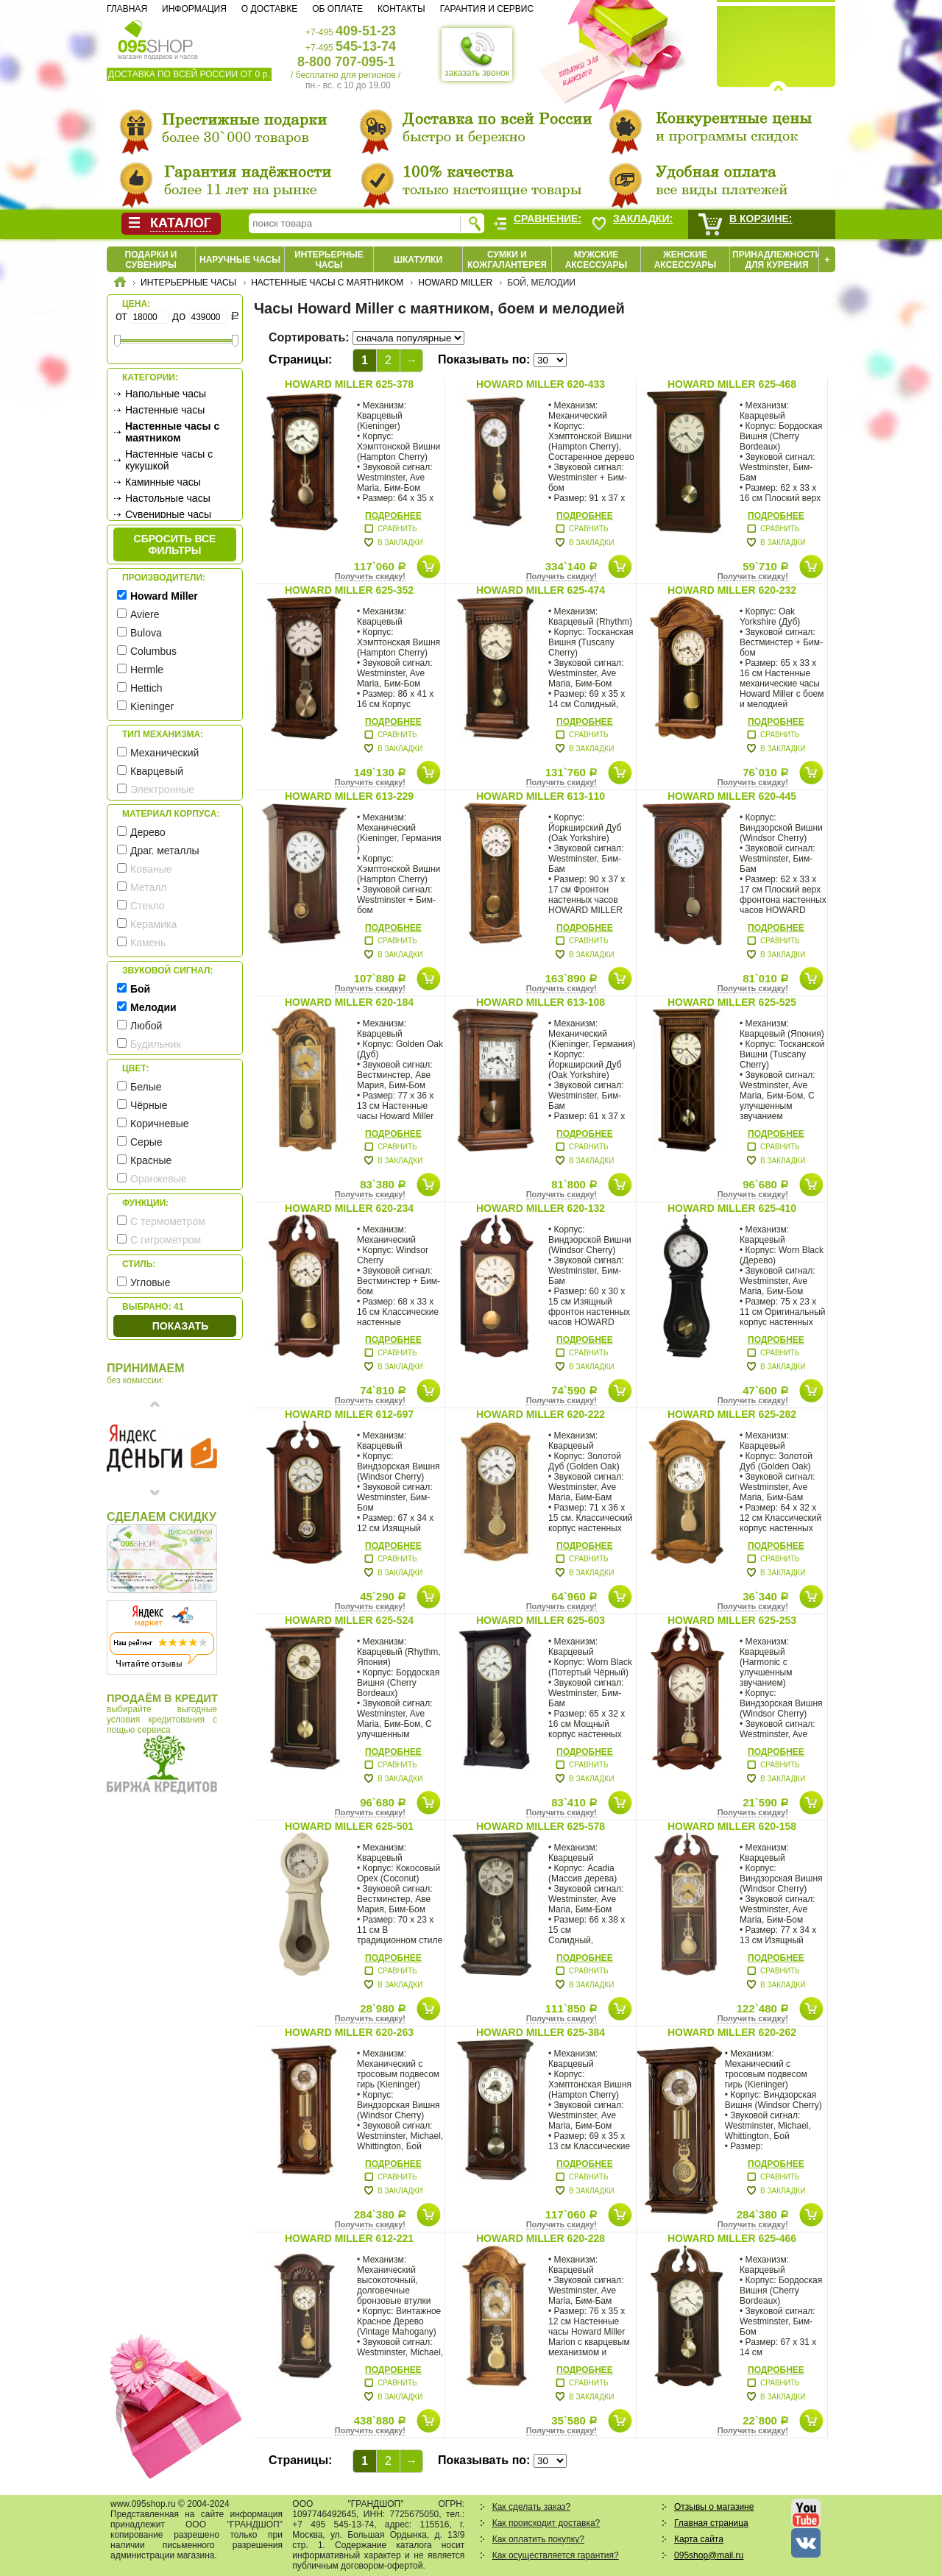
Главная (127, 9)
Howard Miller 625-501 (349, 1826)
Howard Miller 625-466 (731, 2238)
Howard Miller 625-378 (349, 384)
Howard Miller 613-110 (540, 796)
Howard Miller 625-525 (731, 1002)
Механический (164, 753)
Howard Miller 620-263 (349, 2032)
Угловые (150, 1282)
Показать (180, 1326)
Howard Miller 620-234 (349, 1208)
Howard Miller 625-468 (731, 384)
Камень (148, 942)
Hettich (146, 688)
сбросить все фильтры (175, 544)
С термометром (167, 1221)
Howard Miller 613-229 (349, 796)
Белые (146, 1087)
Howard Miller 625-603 (540, 1620)
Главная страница (711, 2523)
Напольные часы (165, 394)
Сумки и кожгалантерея (507, 259)
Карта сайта (698, 2539)
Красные (150, 1160)
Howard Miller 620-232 (731, 590)
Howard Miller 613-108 (540, 1002)
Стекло (147, 906)
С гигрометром (165, 1240)
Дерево (148, 832)
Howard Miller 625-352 (349, 590)
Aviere (144, 614)
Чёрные (148, 1105)
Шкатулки (418, 260)
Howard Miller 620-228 (540, 2238)
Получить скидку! (370, 576)
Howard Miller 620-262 (731, 2032)
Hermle (146, 669)
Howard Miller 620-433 (540, 384)
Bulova (146, 633)
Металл (148, 887)
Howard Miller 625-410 (731, 1208)
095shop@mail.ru (708, 2555)
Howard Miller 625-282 (731, 1414)
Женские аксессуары (685, 259)
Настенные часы (165, 410)
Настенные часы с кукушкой (169, 460)
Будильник (155, 1044)
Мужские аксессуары (596, 259)
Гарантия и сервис (487, 9)
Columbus (153, 651)
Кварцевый (156, 771)
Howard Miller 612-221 (349, 2238)
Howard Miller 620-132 (540, 1208)
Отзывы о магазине (714, 2507)
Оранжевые (158, 1179)
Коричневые (159, 1123)
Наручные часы (239, 260)
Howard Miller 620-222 (540, 1414)
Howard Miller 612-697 (349, 1414)
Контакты (401, 9)
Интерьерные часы (329, 259)
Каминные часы (163, 482)
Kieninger (152, 706)
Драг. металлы (164, 850)
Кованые (151, 869)
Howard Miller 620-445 (731, 796)
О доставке (269, 9)
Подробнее (393, 516)
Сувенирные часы (168, 514)
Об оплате (337, 9)
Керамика (153, 924)
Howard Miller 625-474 (540, 590)
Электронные (162, 789)
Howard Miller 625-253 (731, 1620)
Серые (146, 1142)
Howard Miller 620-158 (731, 1826)
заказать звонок (477, 54)
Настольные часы (167, 498)
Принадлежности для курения (776, 259)
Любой (146, 1026)
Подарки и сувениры (151, 259)
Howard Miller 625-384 (540, 2032)
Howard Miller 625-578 (540, 1826)
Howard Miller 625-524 (349, 1620)
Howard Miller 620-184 (349, 1002)
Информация (194, 9)
